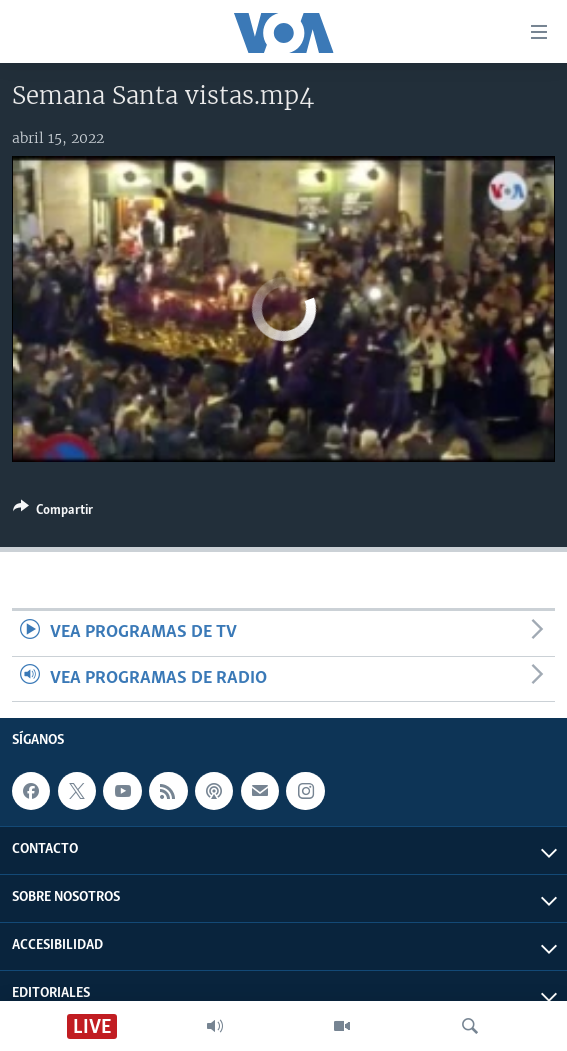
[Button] (53, 513)
